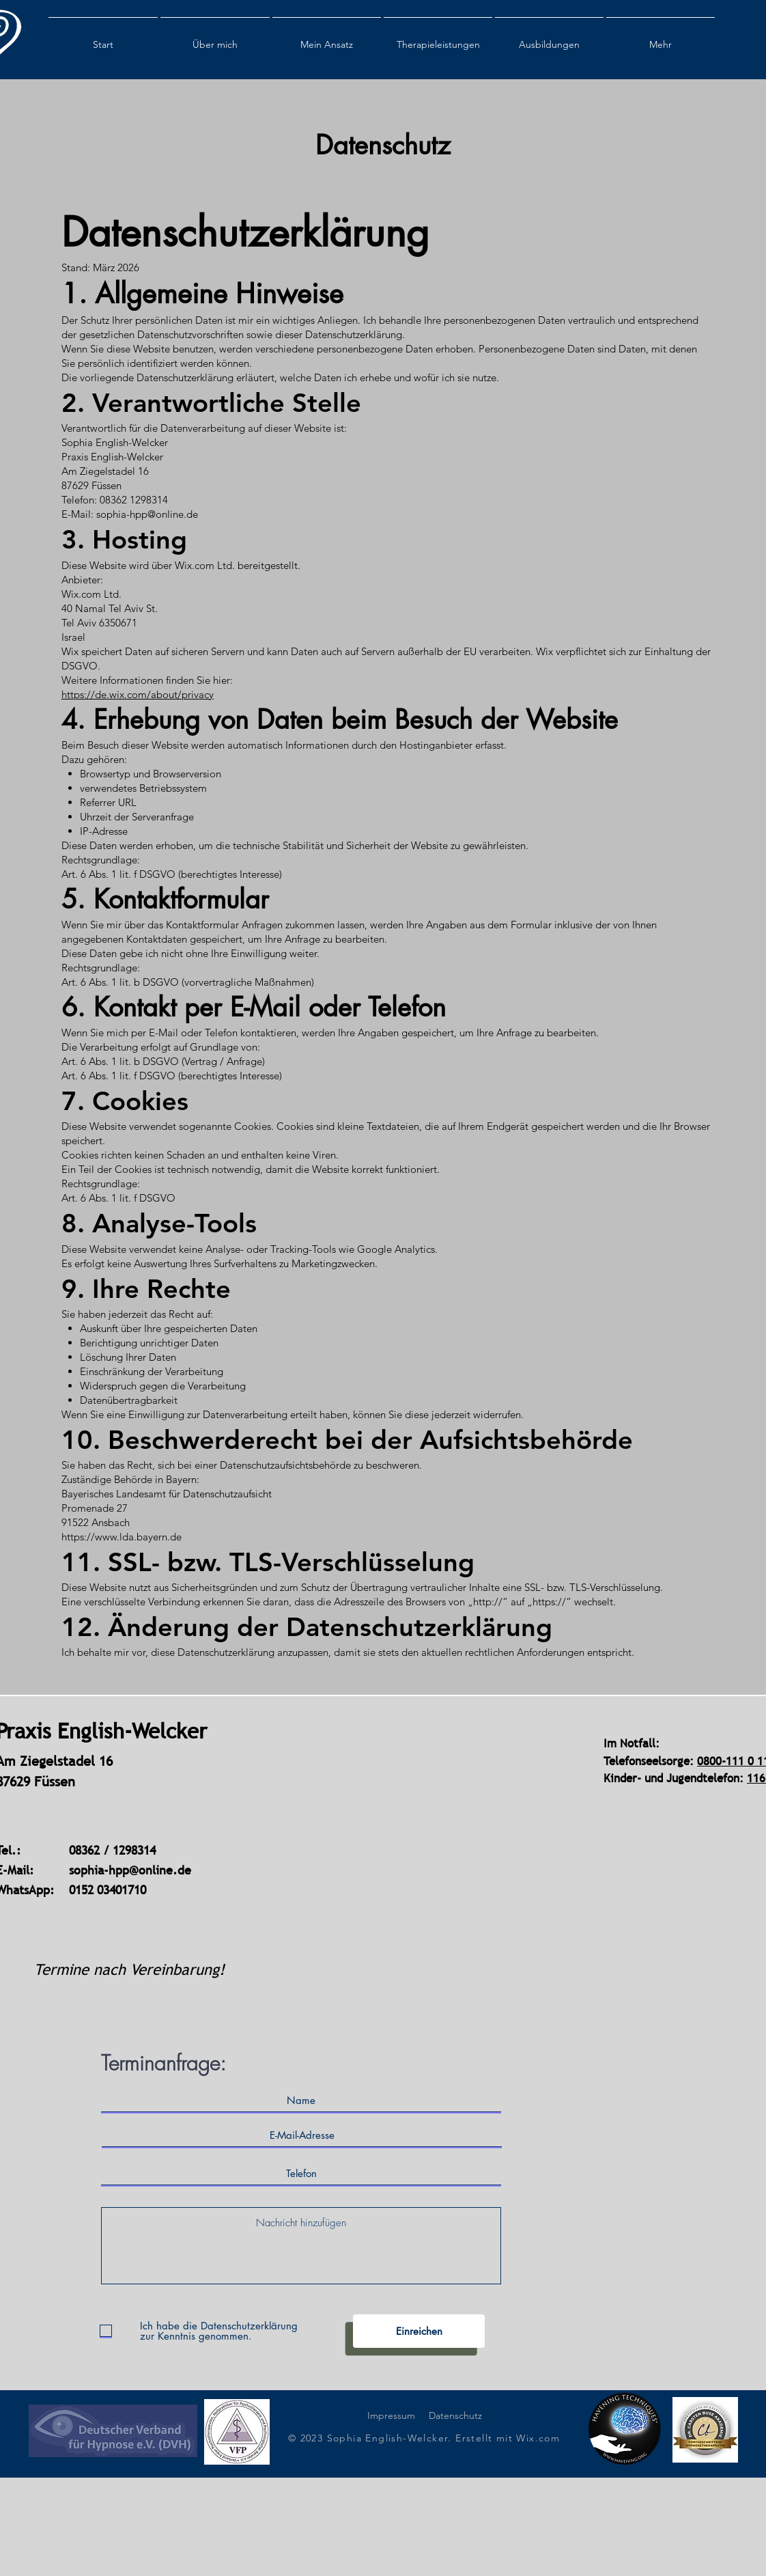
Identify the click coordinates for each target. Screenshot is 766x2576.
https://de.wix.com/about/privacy (137, 694)
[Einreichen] (419, 2331)
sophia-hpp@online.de (130, 1870)
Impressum (391, 2415)
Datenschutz (455, 2415)
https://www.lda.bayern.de (121, 1536)
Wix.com (538, 2438)
